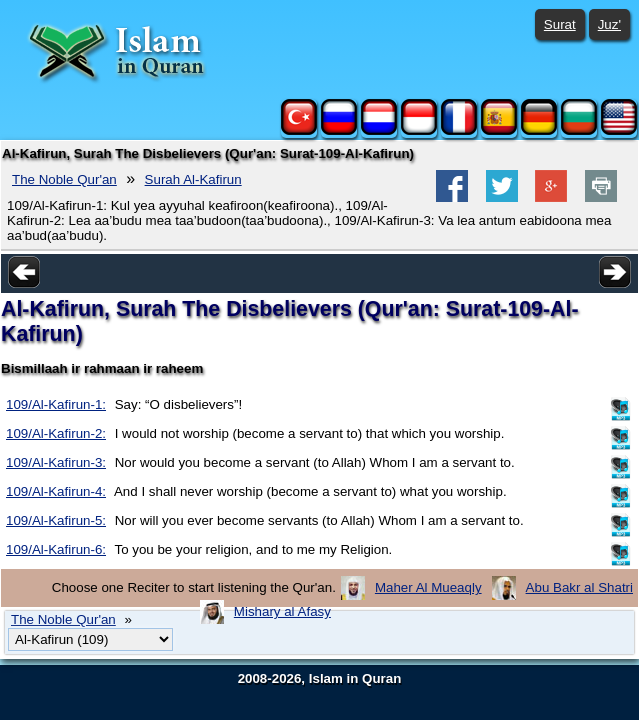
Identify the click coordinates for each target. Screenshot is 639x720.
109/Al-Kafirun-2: (56, 433)
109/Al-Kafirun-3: (56, 462)
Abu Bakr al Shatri (579, 587)
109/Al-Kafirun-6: (56, 549)
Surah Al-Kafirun (193, 179)
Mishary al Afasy (282, 611)
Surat (560, 24)
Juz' (609, 24)
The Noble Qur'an (64, 179)
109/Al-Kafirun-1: (56, 404)
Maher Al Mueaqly (428, 587)
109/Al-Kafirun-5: (56, 520)
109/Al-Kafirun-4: (56, 491)
